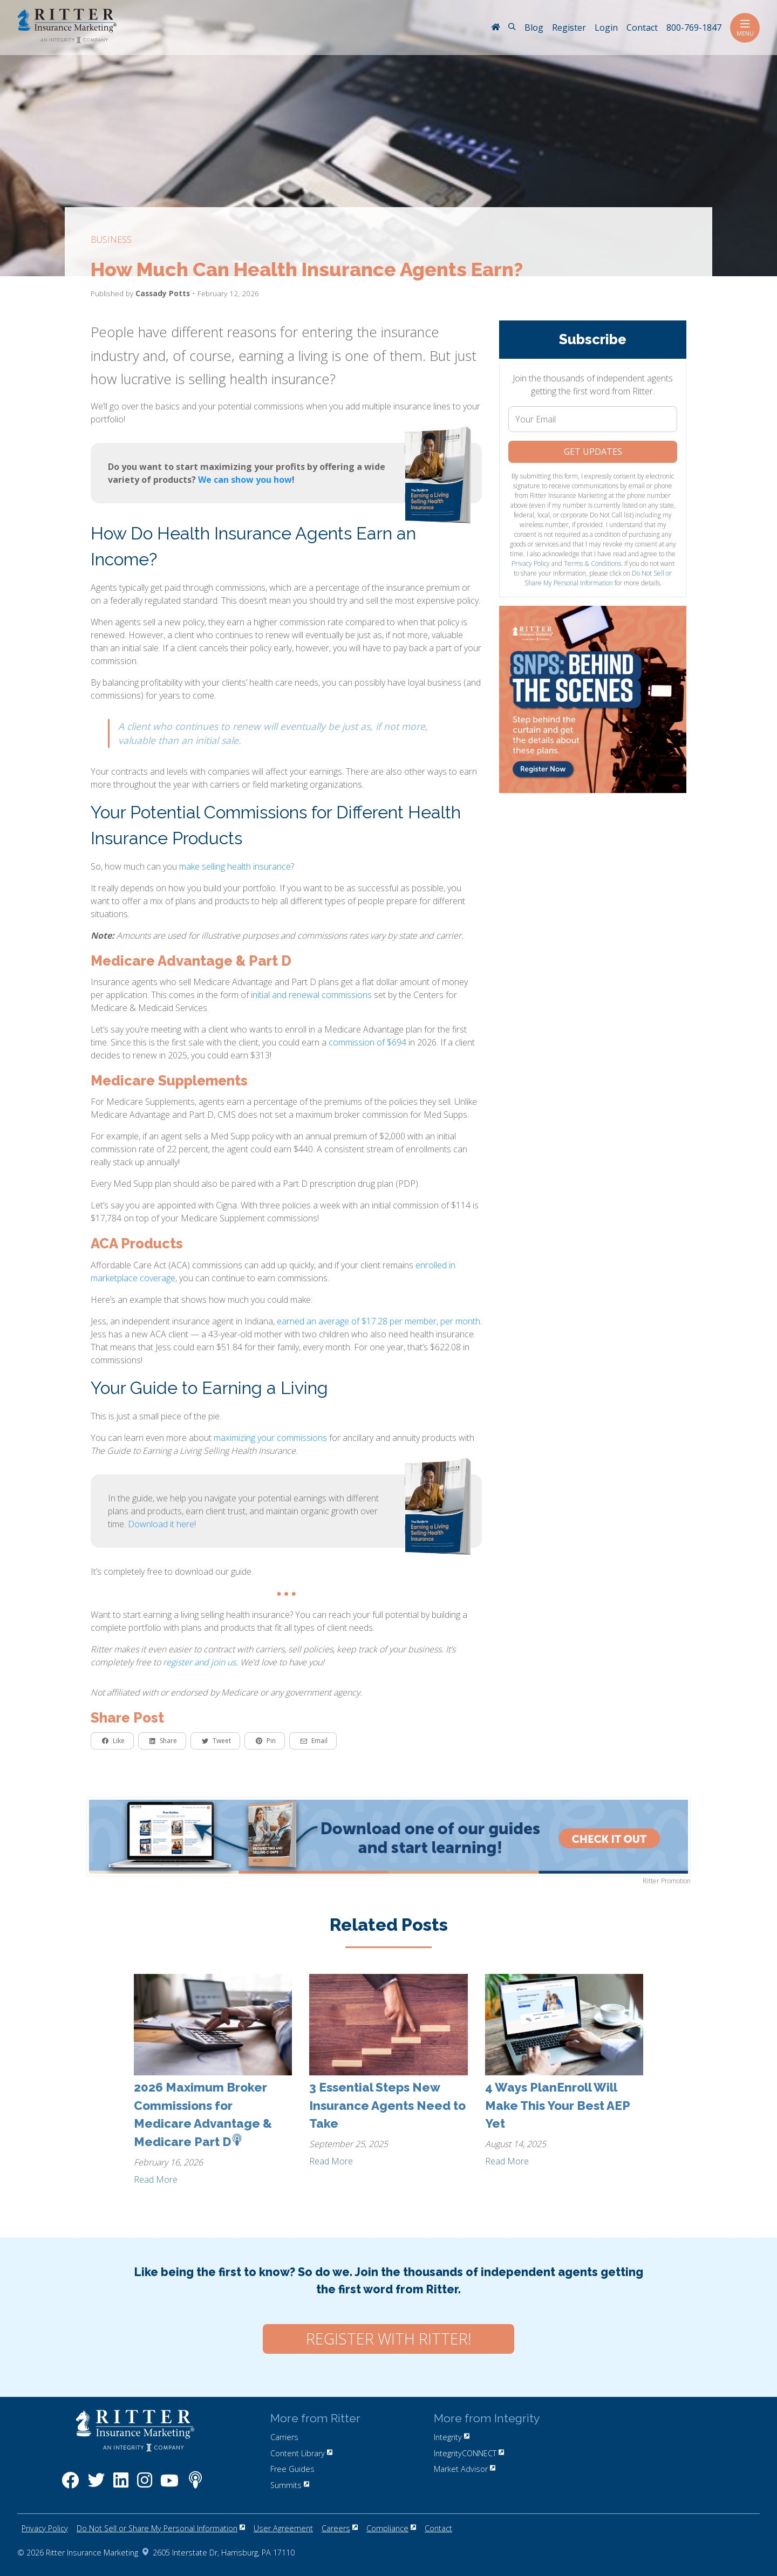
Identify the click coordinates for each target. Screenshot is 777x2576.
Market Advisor (464, 2469)
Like (113, 1740)
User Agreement (283, 2528)
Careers (340, 2528)
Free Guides (292, 2469)
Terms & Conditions (592, 563)
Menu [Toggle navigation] (744, 27)
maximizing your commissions (270, 1438)
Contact (438, 2528)
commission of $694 (367, 1042)
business (111, 239)
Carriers (284, 2437)
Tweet (216, 1740)
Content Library (301, 2453)
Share (163, 1740)
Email (314, 1740)
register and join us (199, 1662)
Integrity (451, 2437)
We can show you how (245, 480)
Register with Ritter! (388, 2338)
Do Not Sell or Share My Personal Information (598, 578)
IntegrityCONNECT (469, 2453)
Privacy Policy (531, 563)
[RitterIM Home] (495, 28)
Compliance (391, 2528)
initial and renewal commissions (311, 995)
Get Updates (593, 451)
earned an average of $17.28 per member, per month (378, 1321)
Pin (266, 1740)
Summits (289, 2485)
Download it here (161, 1524)
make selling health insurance (235, 866)
